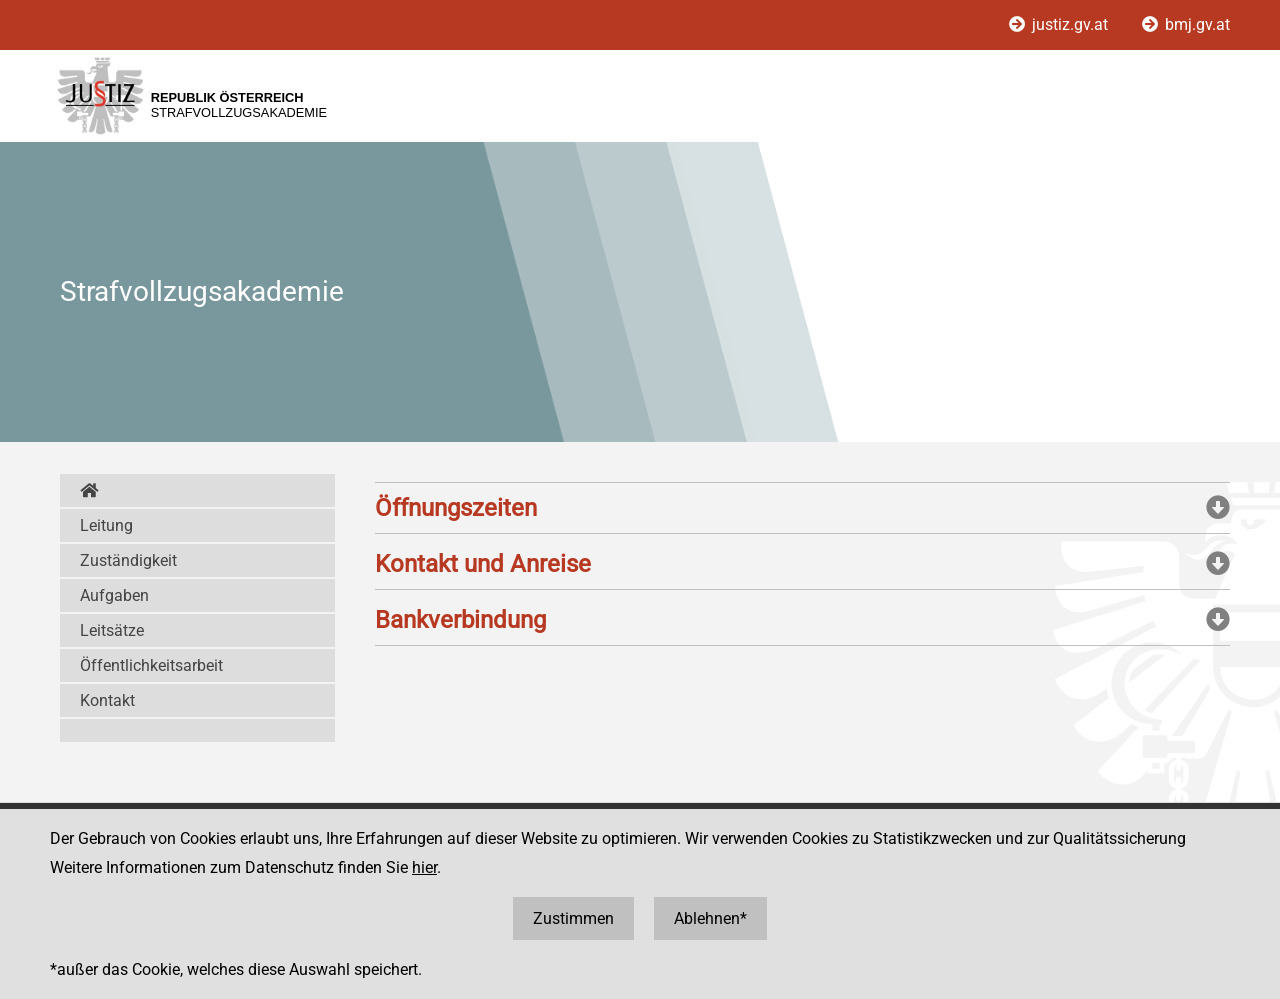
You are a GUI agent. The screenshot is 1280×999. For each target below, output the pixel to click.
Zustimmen (573, 918)
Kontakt (107, 700)
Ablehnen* (710, 918)
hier (424, 867)
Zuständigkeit (128, 560)
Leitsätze (112, 630)
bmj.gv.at (1186, 24)
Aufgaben (114, 595)
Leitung (106, 525)
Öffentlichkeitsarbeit (151, 665)
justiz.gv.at (1060, 24)
